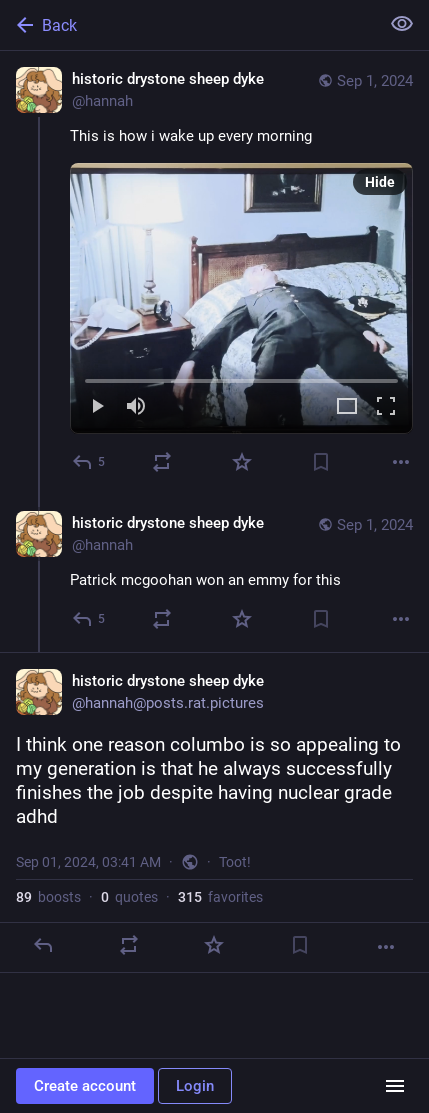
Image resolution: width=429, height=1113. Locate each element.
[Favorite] (242, 462)
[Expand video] (347, 407)
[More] (401, 462)
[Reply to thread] (89, 619)
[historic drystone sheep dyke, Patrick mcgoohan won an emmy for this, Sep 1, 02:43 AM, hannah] (214, 573)
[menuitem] (241, 298)
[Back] (187, 25)
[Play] (97, 407)
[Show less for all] (402, 24)
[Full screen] (386, 407)
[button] (241, 298)
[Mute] (136, 407)
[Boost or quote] (162, 462)
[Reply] (89, 462)
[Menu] (395, 1086)
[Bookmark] (321, 462)
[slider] (241, 377)
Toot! (235, 862)
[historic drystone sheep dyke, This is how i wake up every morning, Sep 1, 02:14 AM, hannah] (214, 273)
